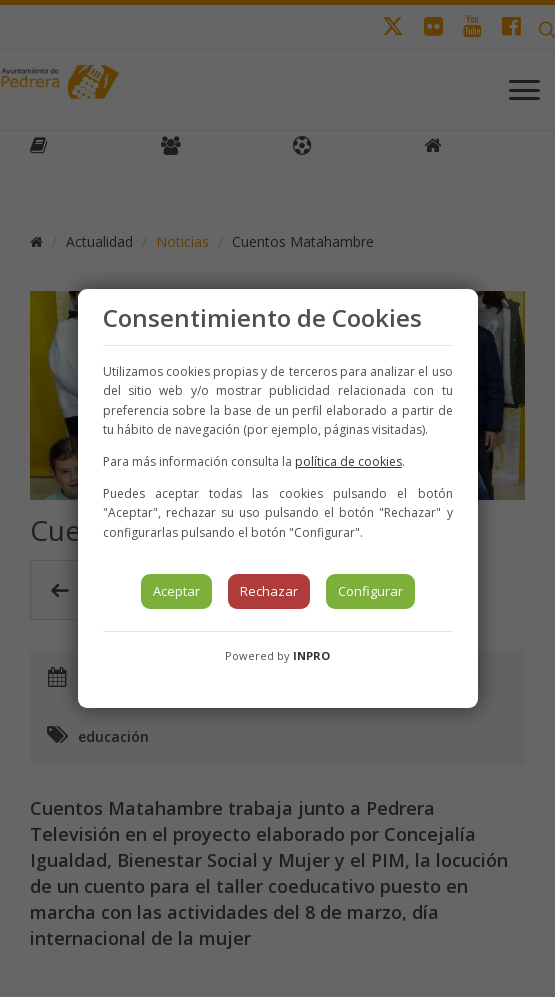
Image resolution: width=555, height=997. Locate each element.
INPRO (311, 655)
